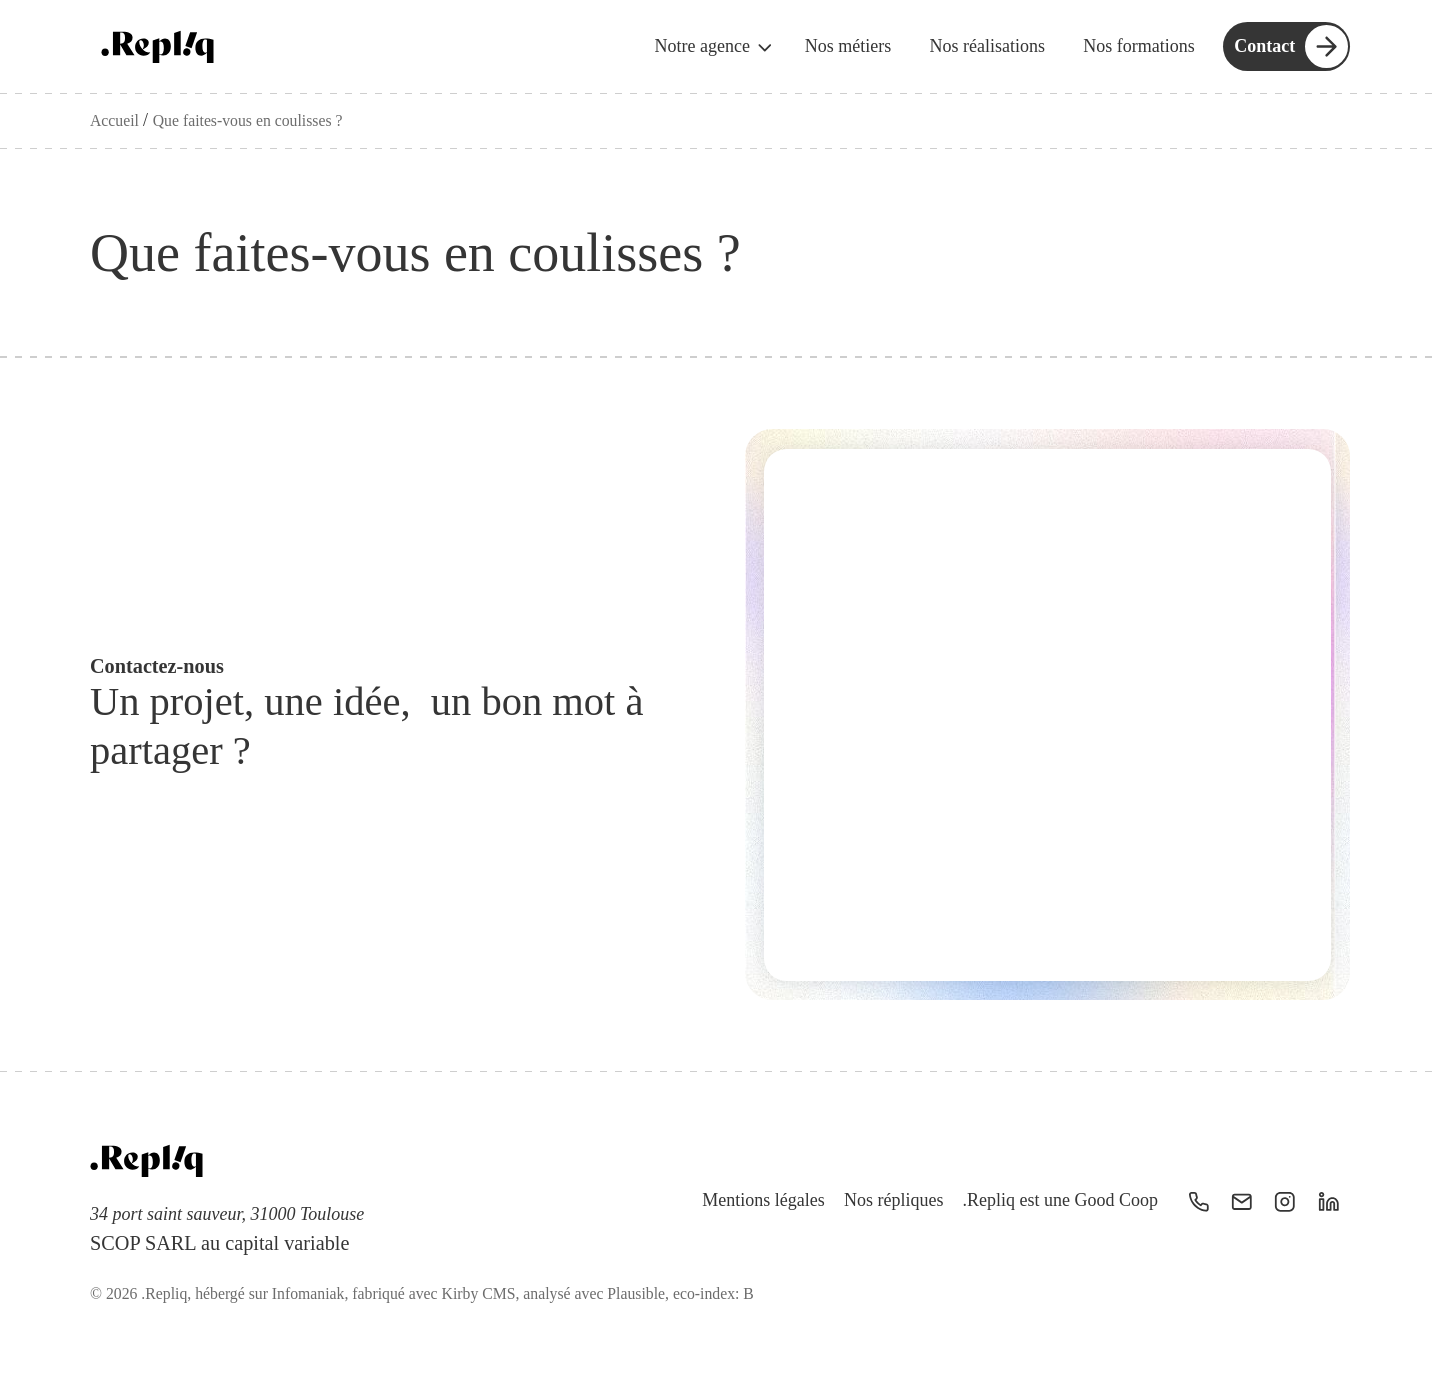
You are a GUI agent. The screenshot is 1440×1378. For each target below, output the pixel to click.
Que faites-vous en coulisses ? (248, 120)
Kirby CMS (479, 1293)
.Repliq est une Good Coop (1061, 1200)
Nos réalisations (986, 46)
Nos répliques (893, 1200)
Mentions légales (763, 1200)
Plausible (636, 1293)
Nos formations (1139, 46)
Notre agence (715, 47)
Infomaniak (308, 1293)
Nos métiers (848, 46)
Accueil (116, 120)
